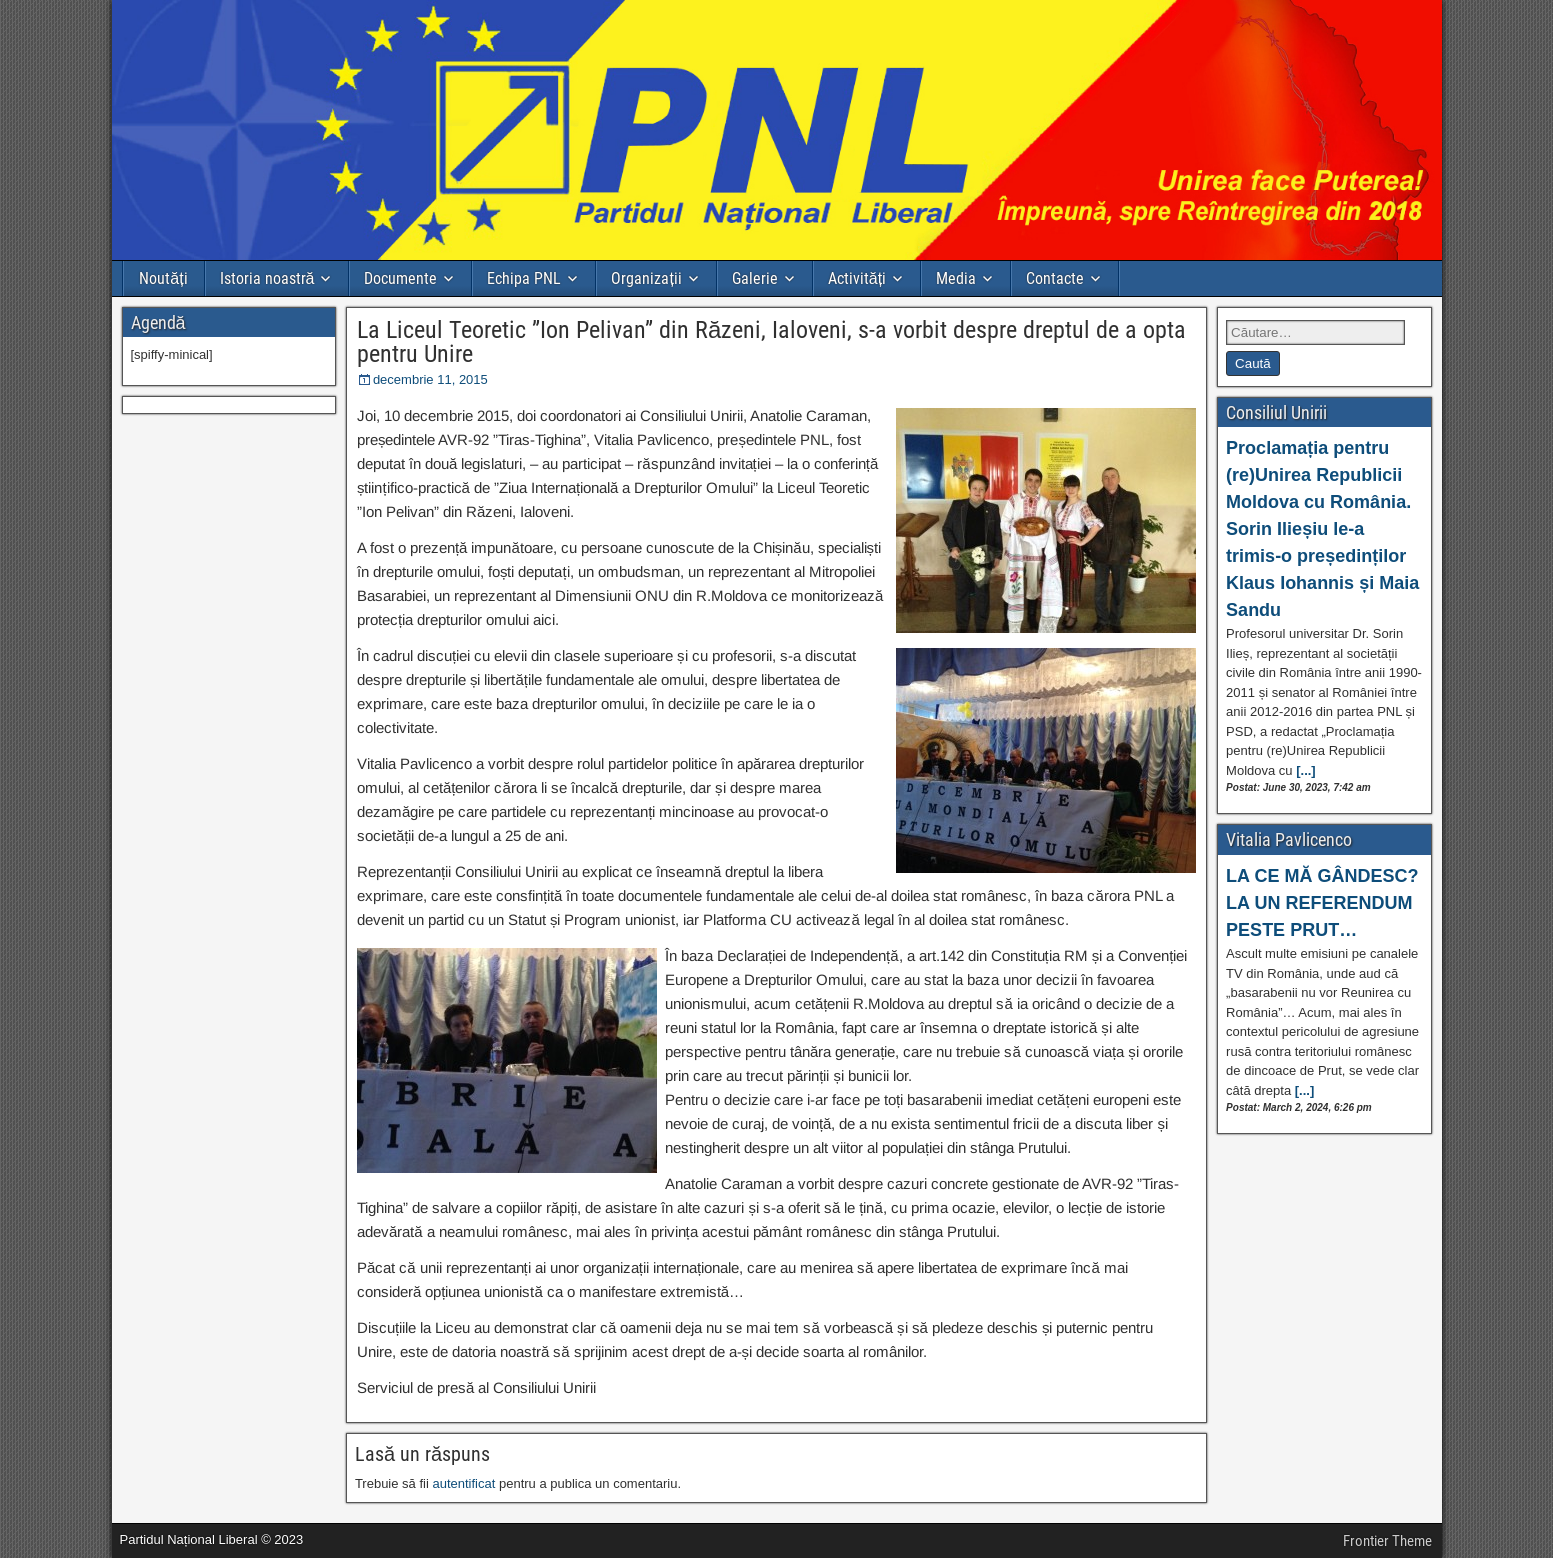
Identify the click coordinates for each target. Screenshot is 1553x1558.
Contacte (1055, 278)
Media (956, 278)
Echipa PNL (524, 278)
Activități (857, 278)
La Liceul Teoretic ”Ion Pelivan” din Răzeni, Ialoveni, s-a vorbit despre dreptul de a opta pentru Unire (771, 342)
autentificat (463, 1483)
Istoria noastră (267, 278)
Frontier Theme (1387, 1541)
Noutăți (163, 278)
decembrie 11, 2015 (430, 379)
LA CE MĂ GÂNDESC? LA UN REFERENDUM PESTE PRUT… (1322, 903)
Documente (400, 278)
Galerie (755, 278)
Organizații (646, 278)
